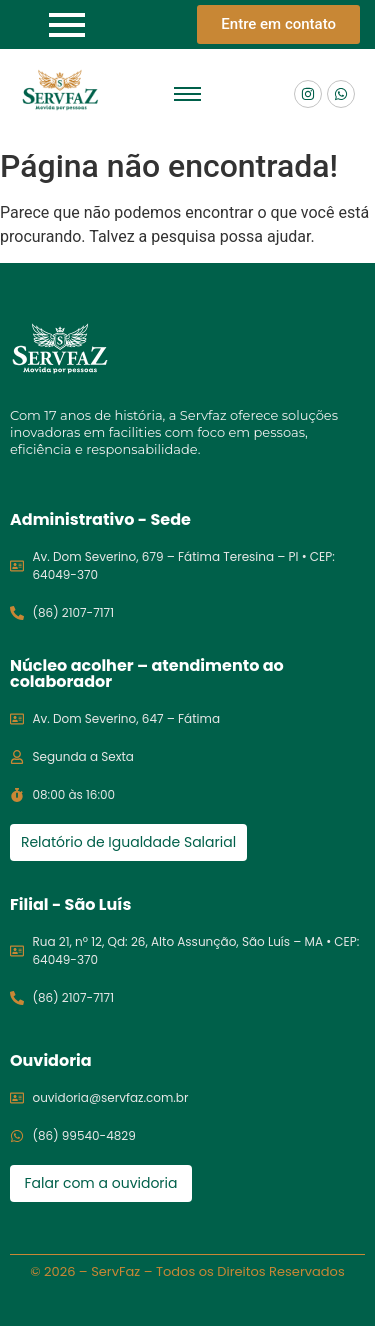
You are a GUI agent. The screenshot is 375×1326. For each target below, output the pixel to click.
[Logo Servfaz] (60, 90)
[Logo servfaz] (60, 348)
